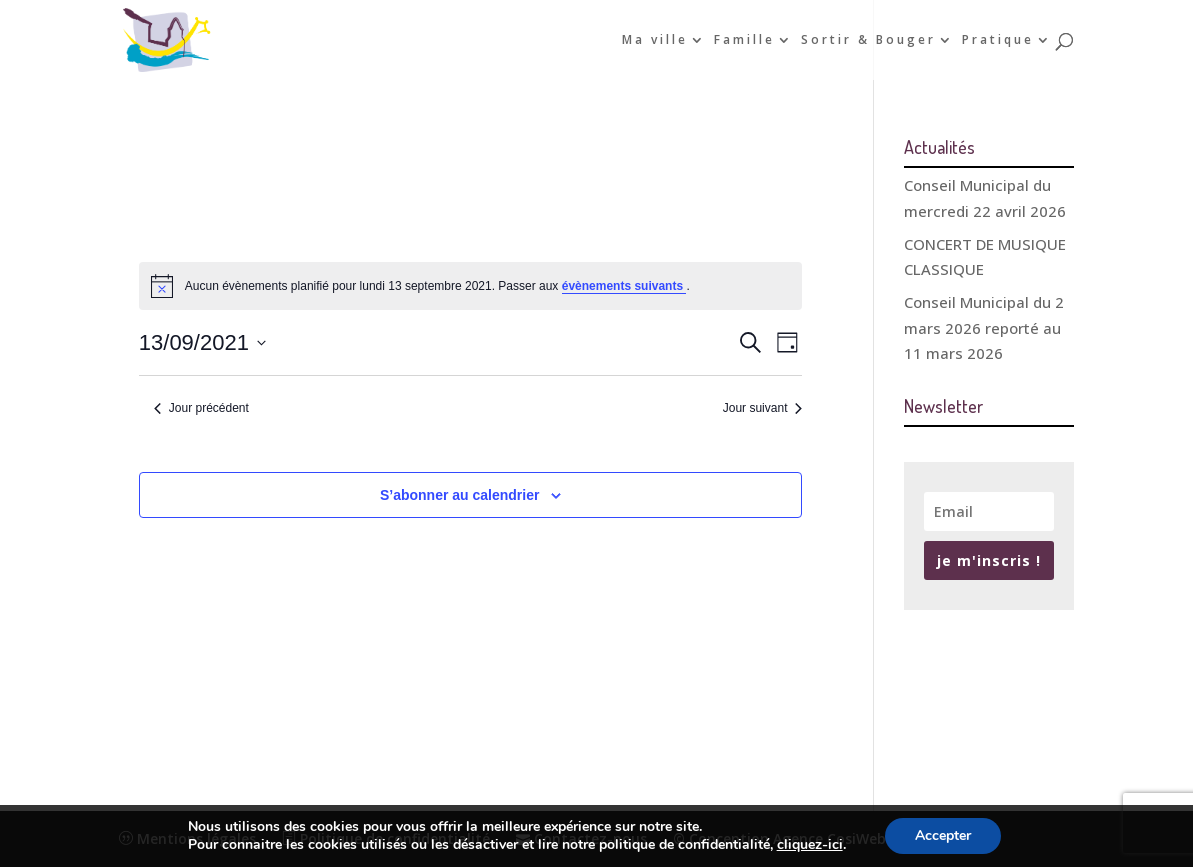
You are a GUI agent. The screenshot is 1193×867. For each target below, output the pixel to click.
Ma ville (655, 40)
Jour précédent (201, 408)
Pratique (998, 40)
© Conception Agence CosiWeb (779, 838)
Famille (744, 40)
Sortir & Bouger (868, 40)
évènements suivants (624, 286)
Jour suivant (763, 408)
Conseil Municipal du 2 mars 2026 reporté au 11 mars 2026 (984, 327)
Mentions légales (187, 838)
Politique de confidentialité (386, 838)
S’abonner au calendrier (460, 495)
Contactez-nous (581, 838)
